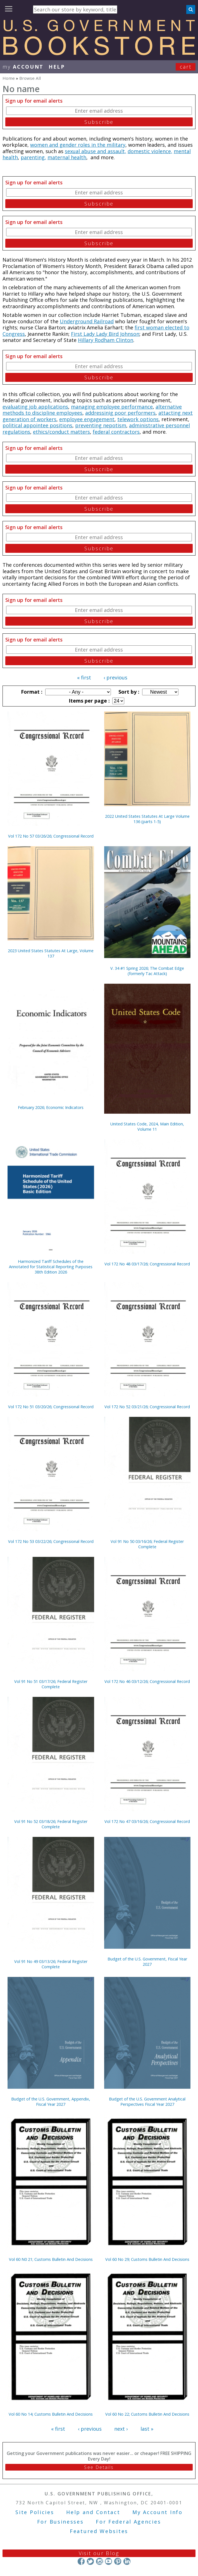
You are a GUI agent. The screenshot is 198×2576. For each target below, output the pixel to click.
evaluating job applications (35, 406)
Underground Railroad (87, 321)
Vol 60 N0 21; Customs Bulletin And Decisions (51, 2259)
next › (121, 2428)
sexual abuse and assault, (95, 151)
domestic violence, (150, 151)
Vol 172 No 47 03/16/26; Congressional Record (147, 1821)
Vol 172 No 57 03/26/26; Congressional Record (51, 836)
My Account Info (157, 2512)
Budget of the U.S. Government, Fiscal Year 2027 (147, 1961)
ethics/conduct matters (61, 431)
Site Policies (34, 2512)
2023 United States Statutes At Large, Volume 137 (51, 953)
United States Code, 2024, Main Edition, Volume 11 (147, 1126)
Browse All (30, 78)
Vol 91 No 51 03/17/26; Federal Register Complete (50, 1684)
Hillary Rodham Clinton (105, 340)
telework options (138, 419)
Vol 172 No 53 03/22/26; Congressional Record (51, 1541)
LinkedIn (126, 2561)
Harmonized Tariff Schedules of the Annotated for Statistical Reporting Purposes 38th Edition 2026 (50, 1267)
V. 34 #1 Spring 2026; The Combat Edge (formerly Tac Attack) (147, 971)
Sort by (128, 691)
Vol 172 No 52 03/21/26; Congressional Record (147, 1406)
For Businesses (60, 2521)
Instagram (99, 2561)
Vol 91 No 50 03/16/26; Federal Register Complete (147, 1544)
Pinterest (117, 2561)
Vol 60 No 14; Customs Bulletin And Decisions (51, 2414)
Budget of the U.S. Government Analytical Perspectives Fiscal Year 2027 (147, 2101)
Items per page (88, 700)
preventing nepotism (100, 425)
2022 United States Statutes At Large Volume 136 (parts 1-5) (147, 819)
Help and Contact (93, 2512)
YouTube (108, 2561)
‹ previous (115, 677)
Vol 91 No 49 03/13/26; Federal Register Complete (50, 1964)
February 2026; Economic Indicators (51, 1107)
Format (31, 691)
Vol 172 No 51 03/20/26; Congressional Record (51, 1406)
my (23, 66)
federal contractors (116, 431)
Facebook (81, 2561)
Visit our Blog (99, 2553)
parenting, (33, 157)
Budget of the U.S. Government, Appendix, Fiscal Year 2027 (50, 2101)
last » (146, 2428)
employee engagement (86, 419)
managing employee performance (112, 406)
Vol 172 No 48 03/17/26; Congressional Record (147, 1264)
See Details (99, 2467)
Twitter (90, 2561)
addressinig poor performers (120, 412)
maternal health (66, 157)
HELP (57, 66)
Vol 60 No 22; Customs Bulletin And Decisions (147, 2414)
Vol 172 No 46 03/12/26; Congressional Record (147, 1681)
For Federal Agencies (128, 2521)
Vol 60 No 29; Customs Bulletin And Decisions (147, 2259)
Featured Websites (99, 2531)
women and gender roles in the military (77, 144)
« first (84, 677)
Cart (186, 66)
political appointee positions (37, 425)
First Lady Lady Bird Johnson (105, 334)
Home (9, 78)
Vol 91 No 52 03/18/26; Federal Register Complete (50, 1824)
